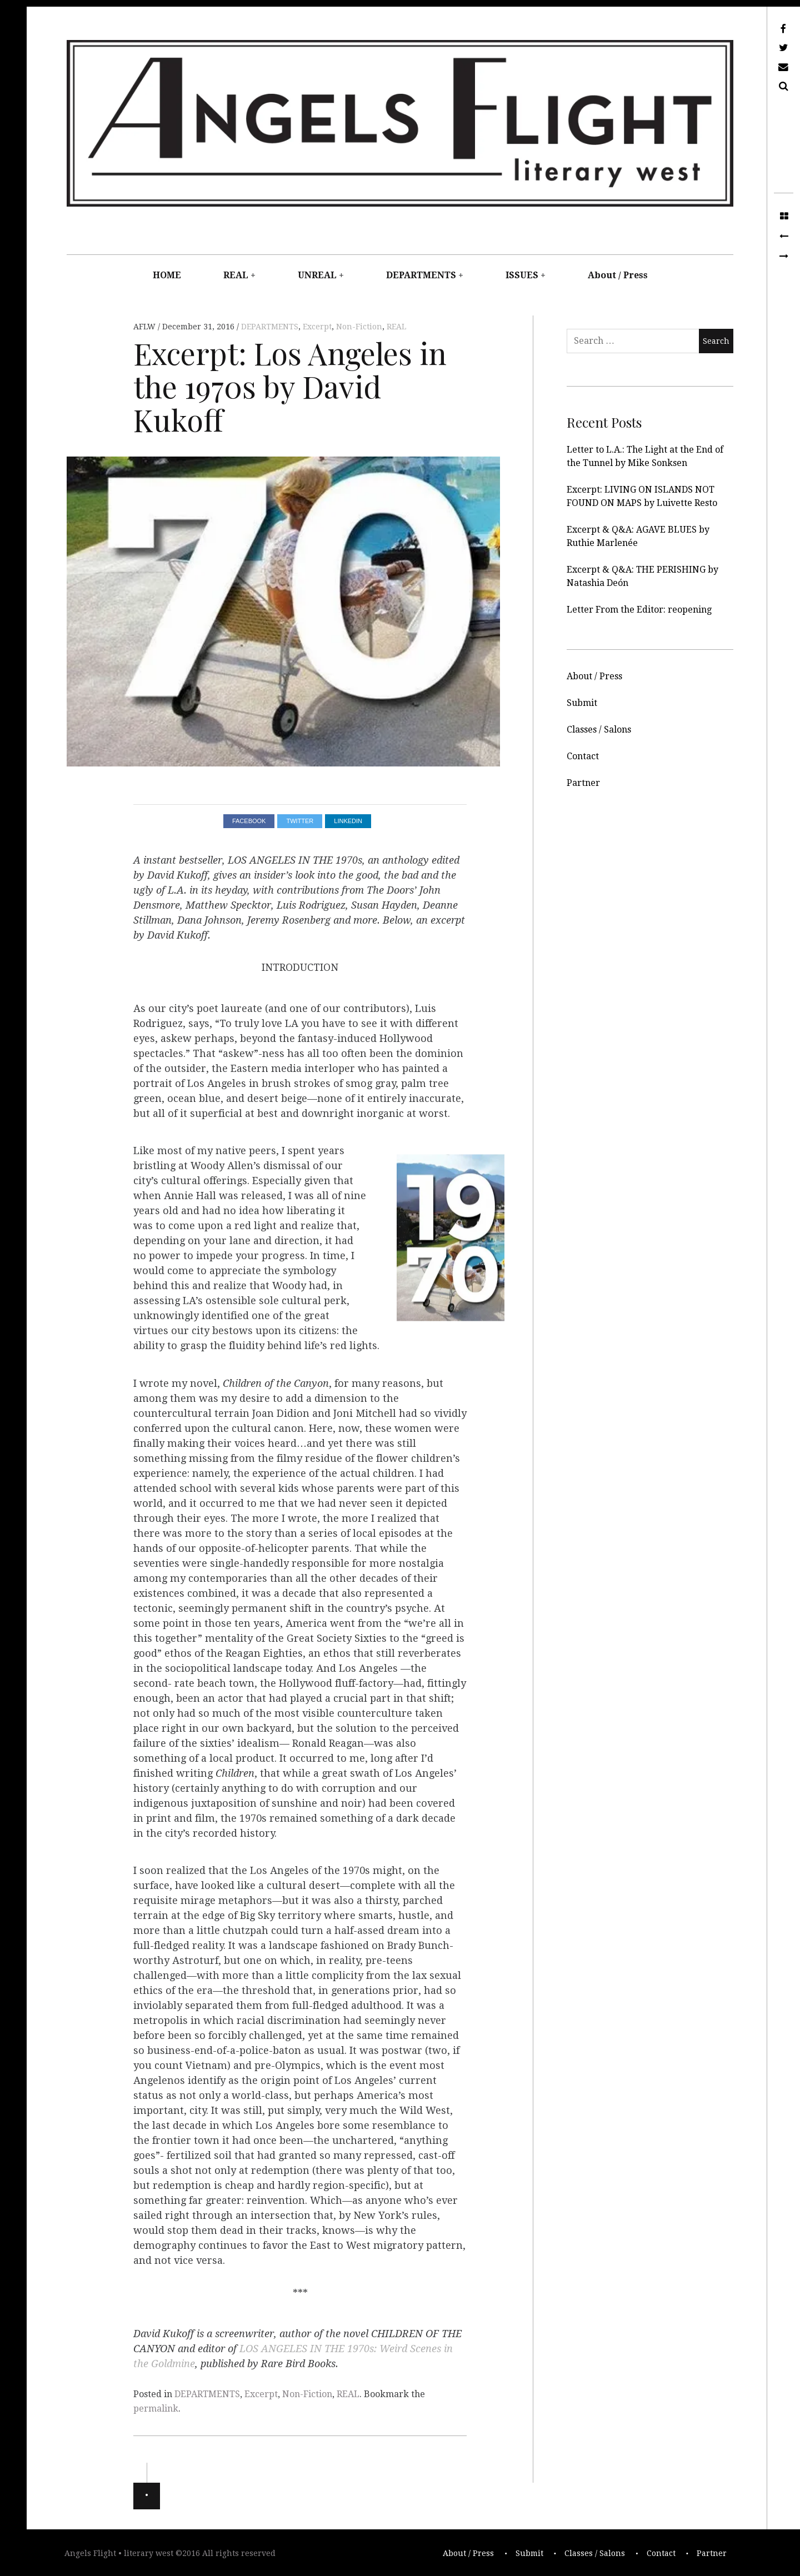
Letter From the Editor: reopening (639, 609)
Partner (583, 783)
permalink (155, 2408)
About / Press (618, 275)
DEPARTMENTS (421, 275)
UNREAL (317, 275)
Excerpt (317, 326)
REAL (235, 275)
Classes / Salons (599, 729)
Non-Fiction (359, 326)
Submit (582, 703)
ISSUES (522, 275)
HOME (167, 275)
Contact (583, 756)
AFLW (145, 326)
